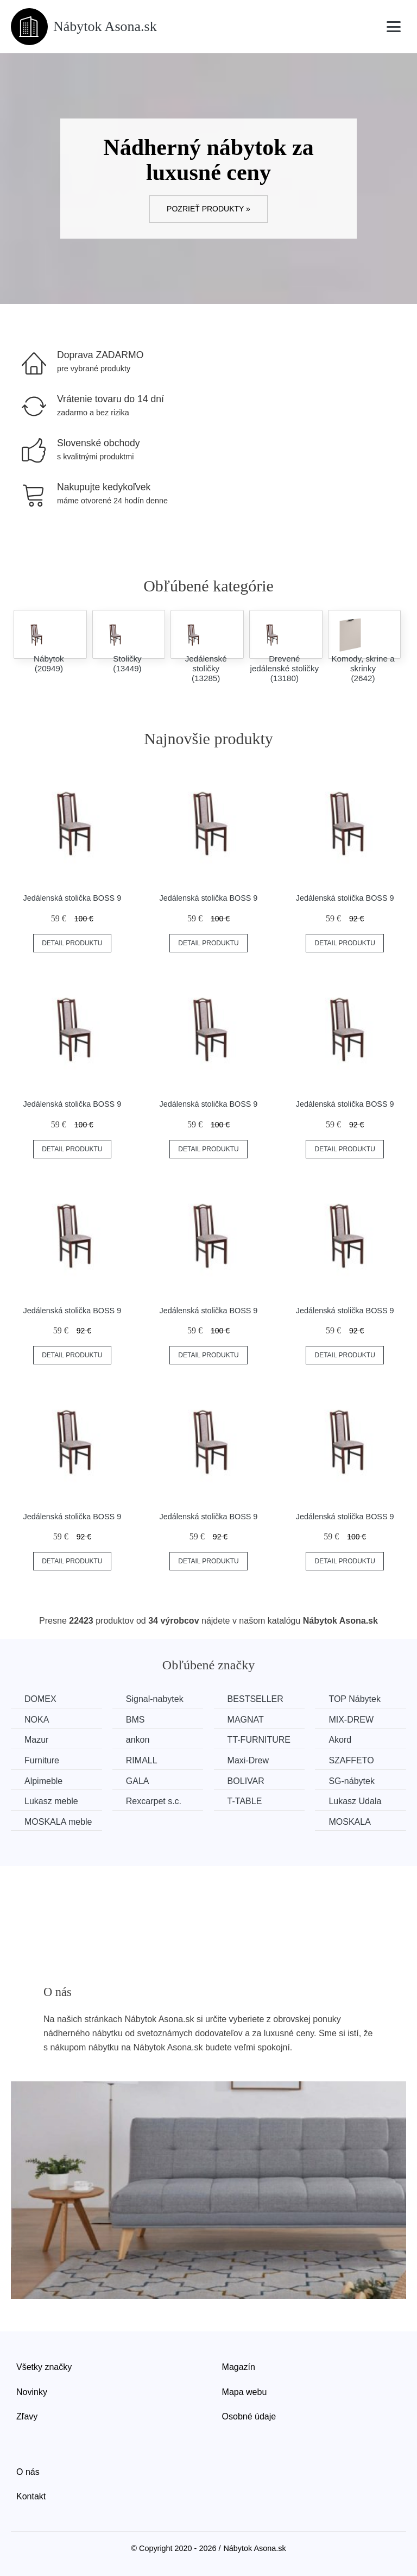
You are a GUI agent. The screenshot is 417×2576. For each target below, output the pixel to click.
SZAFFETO (351, 1760)
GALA (137, 1781)
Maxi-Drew (248, 1760)
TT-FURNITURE (259, 1739)
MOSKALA (350, 1821)
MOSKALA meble (58, 1821)
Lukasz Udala (355, 1801)
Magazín (238, 2367)
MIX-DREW (351, 1719)
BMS (135, 1719)
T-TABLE (245, 1801)
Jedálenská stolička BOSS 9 (72, 898)
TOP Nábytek (355, 1699)
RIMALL (141, 1760)
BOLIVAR (246, 1781)
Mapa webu (244, 2392)
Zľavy (26, 2416)
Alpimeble (43, 1781)
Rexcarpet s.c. (153, 1801)
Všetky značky (44, 2367)
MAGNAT (246, 1719)
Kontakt (31, 2496)
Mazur (36, 1739)
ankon (138, 1739)
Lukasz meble (51, 1801)
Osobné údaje (249, 2416)
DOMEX (40, 1699)
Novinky (31, 2392)
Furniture (41, 1760)
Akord (340, 1739)
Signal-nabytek (155, 1699)
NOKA (36, 1719)
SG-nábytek (352, 1781)
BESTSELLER (255, 1699)
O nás (28, 2472)
